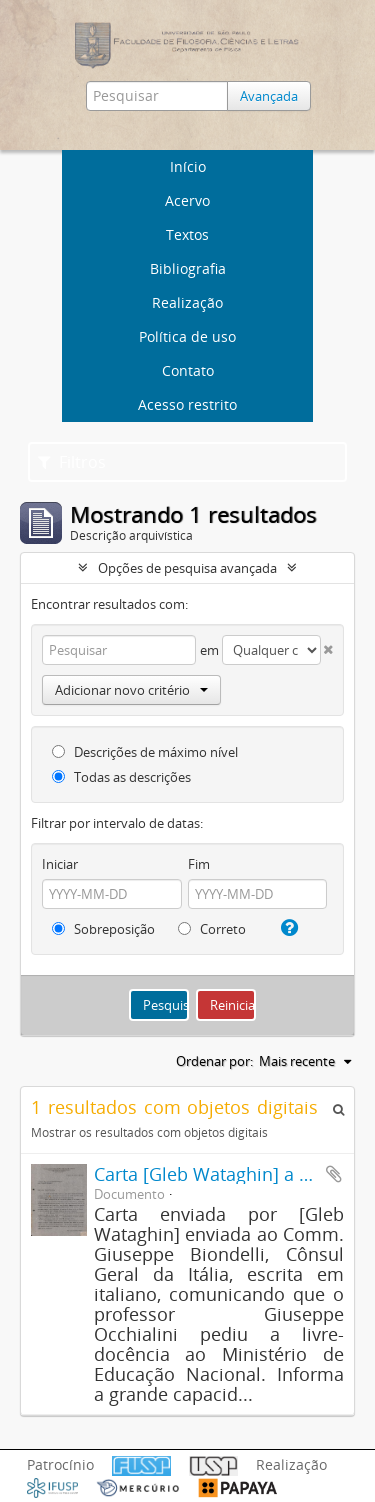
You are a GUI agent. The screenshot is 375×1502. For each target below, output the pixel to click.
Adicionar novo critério (131, 690)
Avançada (269, 96)
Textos (187, 234)
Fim (199, 864)
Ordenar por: (214, 1061)
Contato (188, 370)
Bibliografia (188, 268)
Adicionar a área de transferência (334, 1174)
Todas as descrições (121, 777)
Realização (187, 302)
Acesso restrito (187, 404)
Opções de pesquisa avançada (187, 568)
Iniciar (60, 864)
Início (188, 166)
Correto (212, 929)
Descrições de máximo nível (145, 752)
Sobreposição (103, 929)
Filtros (72, 462)
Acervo (187, 200)
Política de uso (187, 336)
